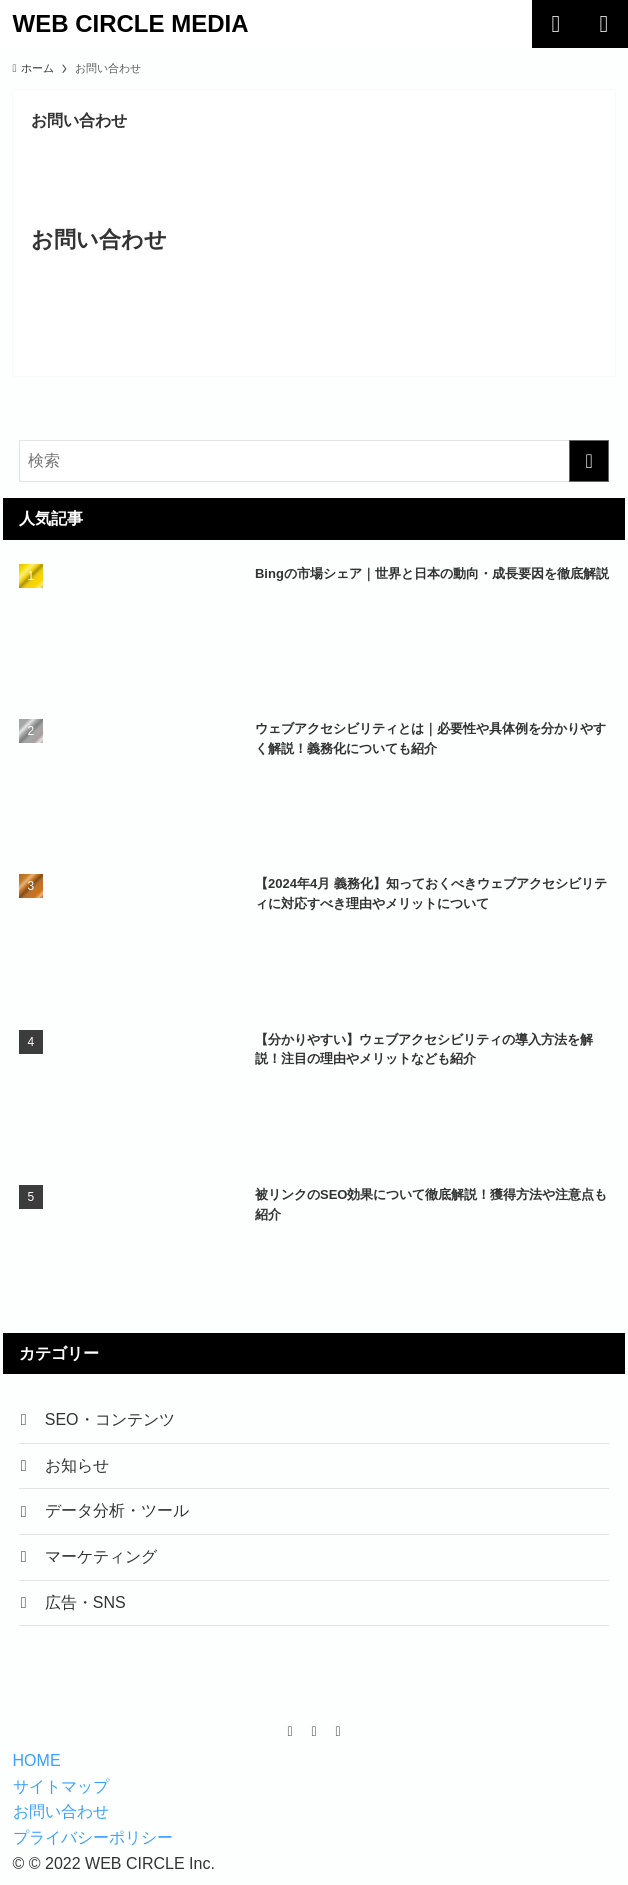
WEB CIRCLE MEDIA (131, 24)
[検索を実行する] (589, 461)
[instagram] (338, 1740)
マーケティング (103, 1562)
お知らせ (79, 1467)
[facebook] (290, 1740)
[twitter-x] (314, 1740)
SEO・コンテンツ (112, 1420)
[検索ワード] (314, 461)
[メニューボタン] (604, 24)
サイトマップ (61, 1795)
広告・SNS (87, 1610)
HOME (37, 1769)
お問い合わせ (61, 1820)
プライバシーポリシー (93, 1846)
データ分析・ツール (119, 1515)
